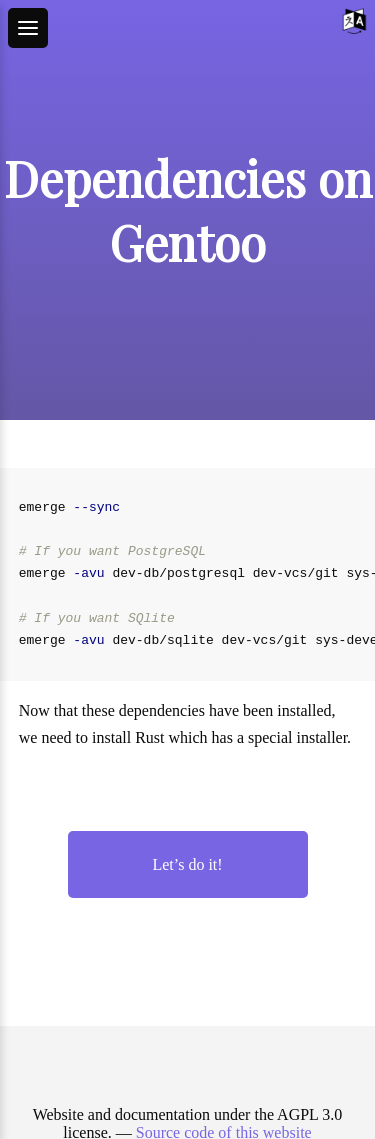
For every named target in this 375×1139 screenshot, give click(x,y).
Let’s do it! (187, 864)
